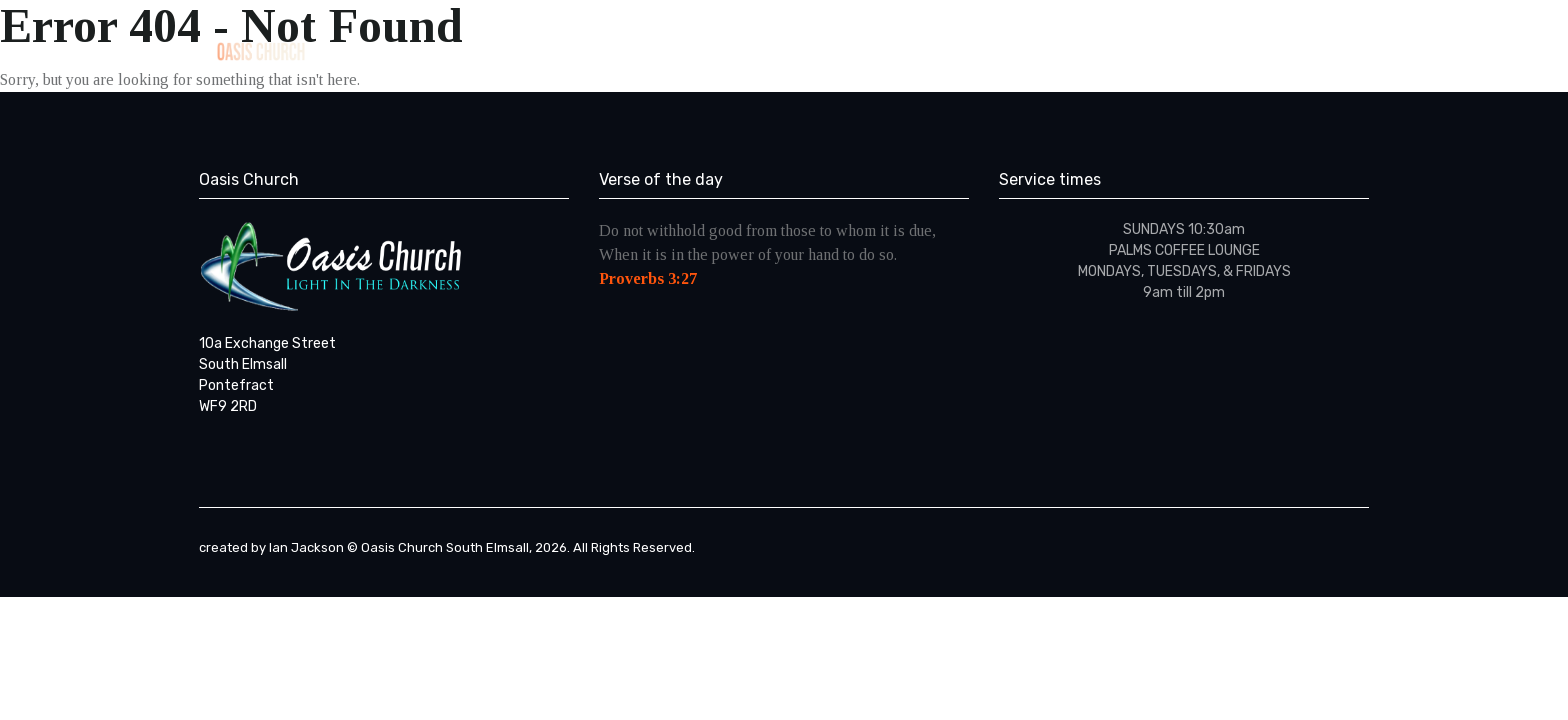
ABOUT (837, 50)
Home (746, 50)
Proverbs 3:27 (648, 278)
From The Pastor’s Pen (1087, 50)
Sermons (940, 50)
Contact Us (1244, 50)
